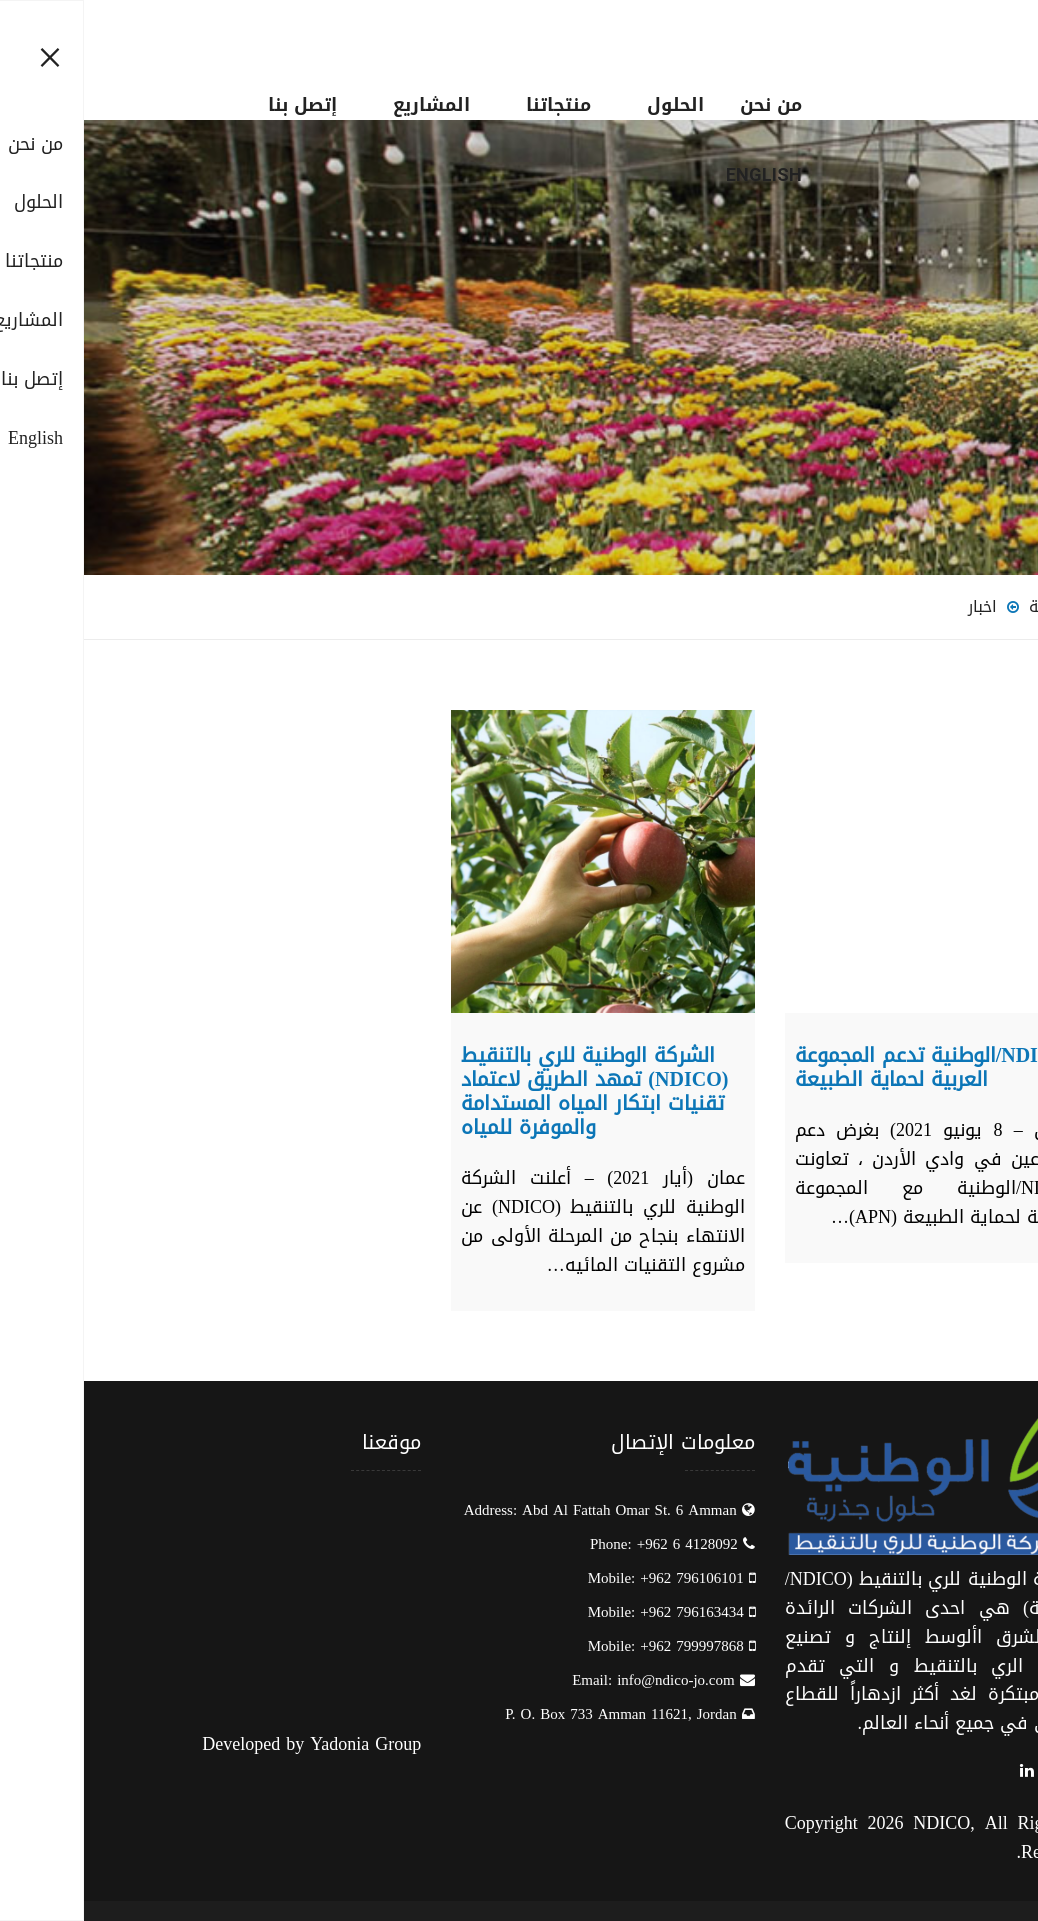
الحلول (591, 105)
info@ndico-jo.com (592, 1680)
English (680, 174)
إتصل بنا (218, 105)
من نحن (687, 105)
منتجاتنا (474, 105)
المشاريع (347, 105)
